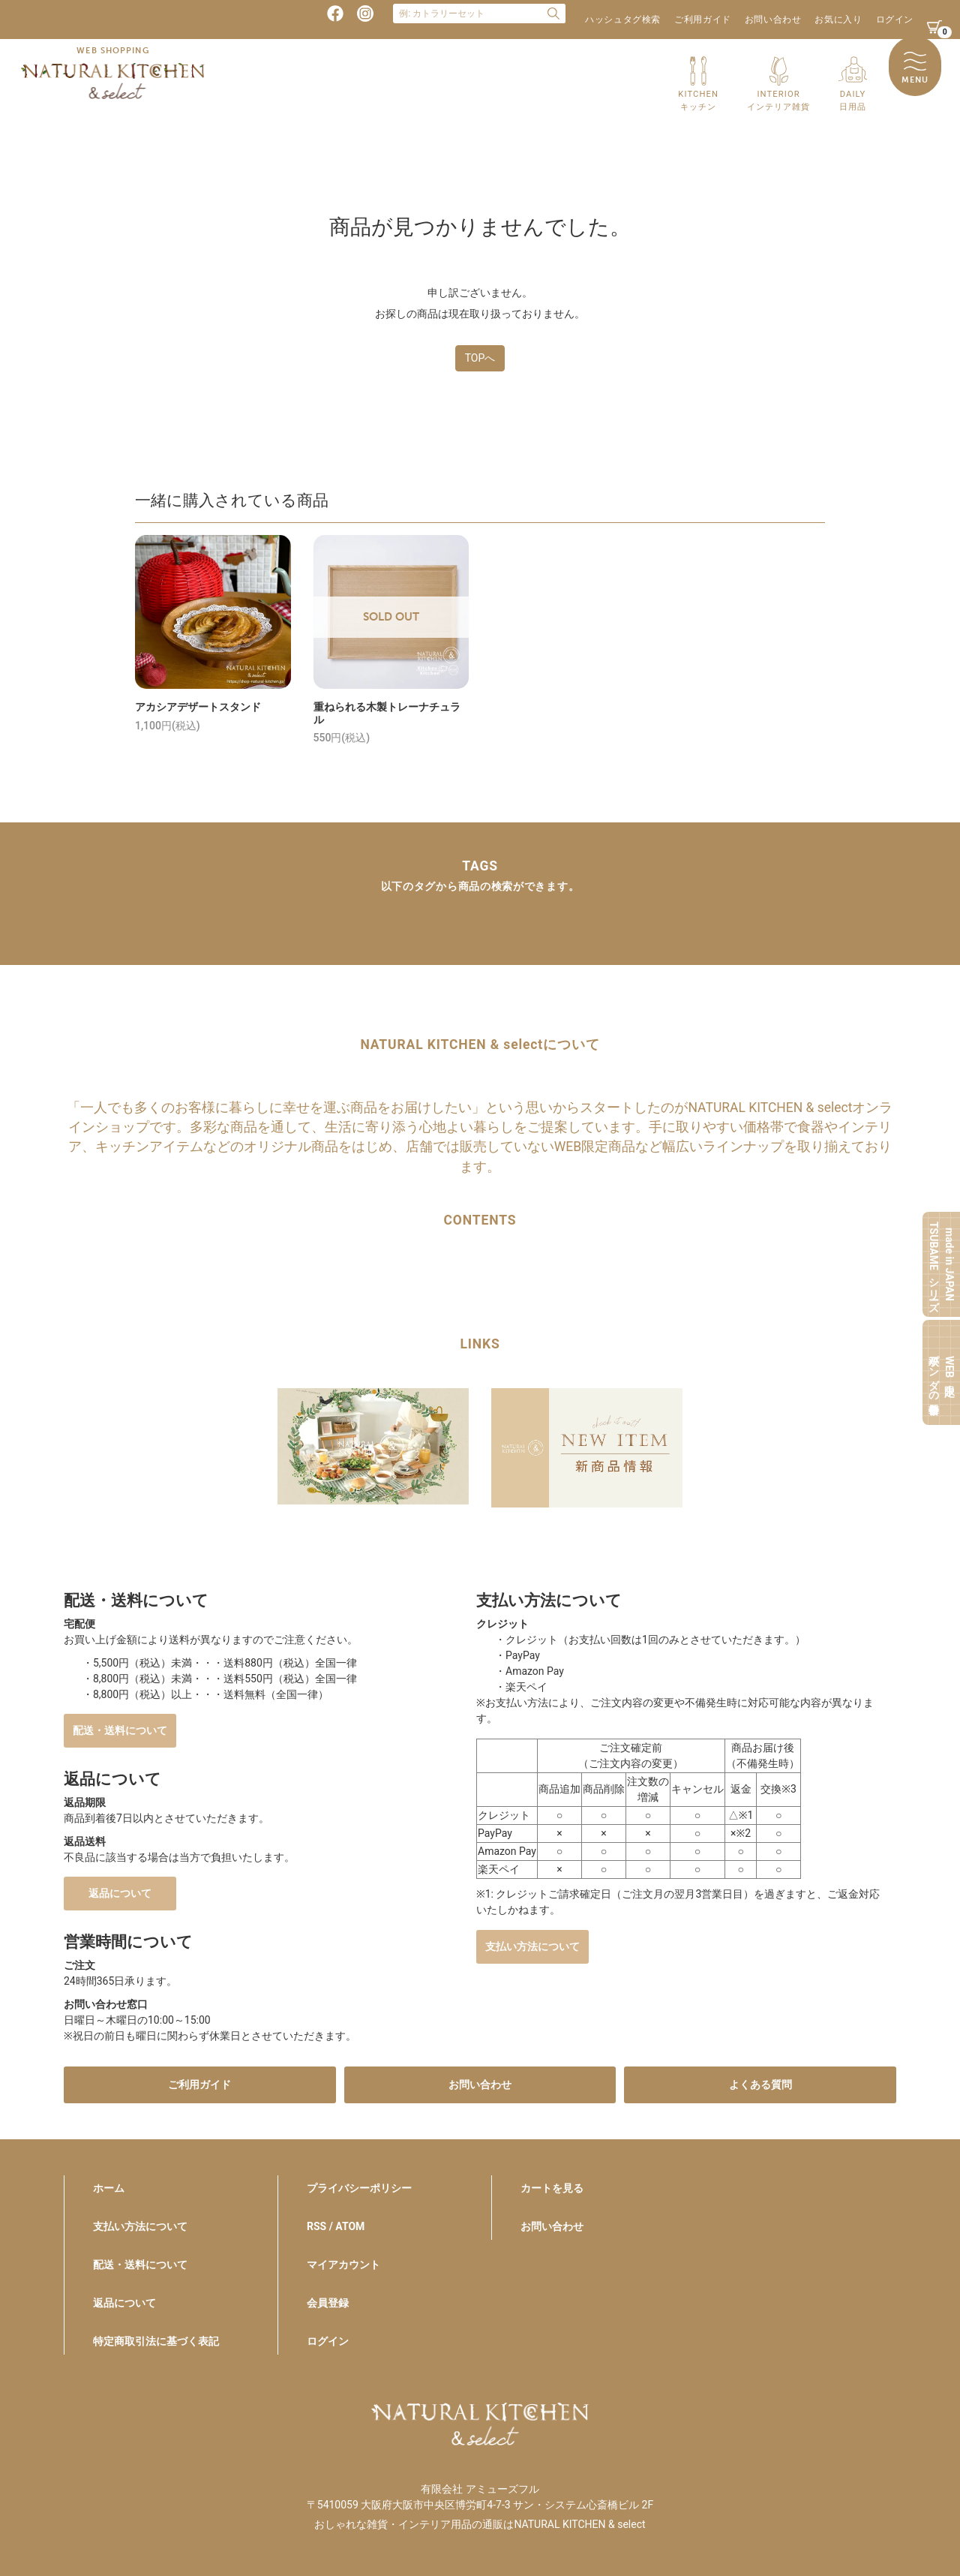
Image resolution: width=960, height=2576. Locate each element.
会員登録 (328, 2303)
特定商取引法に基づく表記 (156, 2341)
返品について (120, 1893)
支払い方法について (532, 1946)
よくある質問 (760, 2085)
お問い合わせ (773, 19)
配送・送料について (120, 1730)
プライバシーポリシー (359, 2188)
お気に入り (838, 19)
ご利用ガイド (702, 19)
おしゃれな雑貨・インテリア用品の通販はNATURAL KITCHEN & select (479, 2524)
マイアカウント (343, 2265)
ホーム (108, 2188)
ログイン (895, 19)
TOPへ (480, 358)
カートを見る (552, 2188)
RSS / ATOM (335, 2226)
